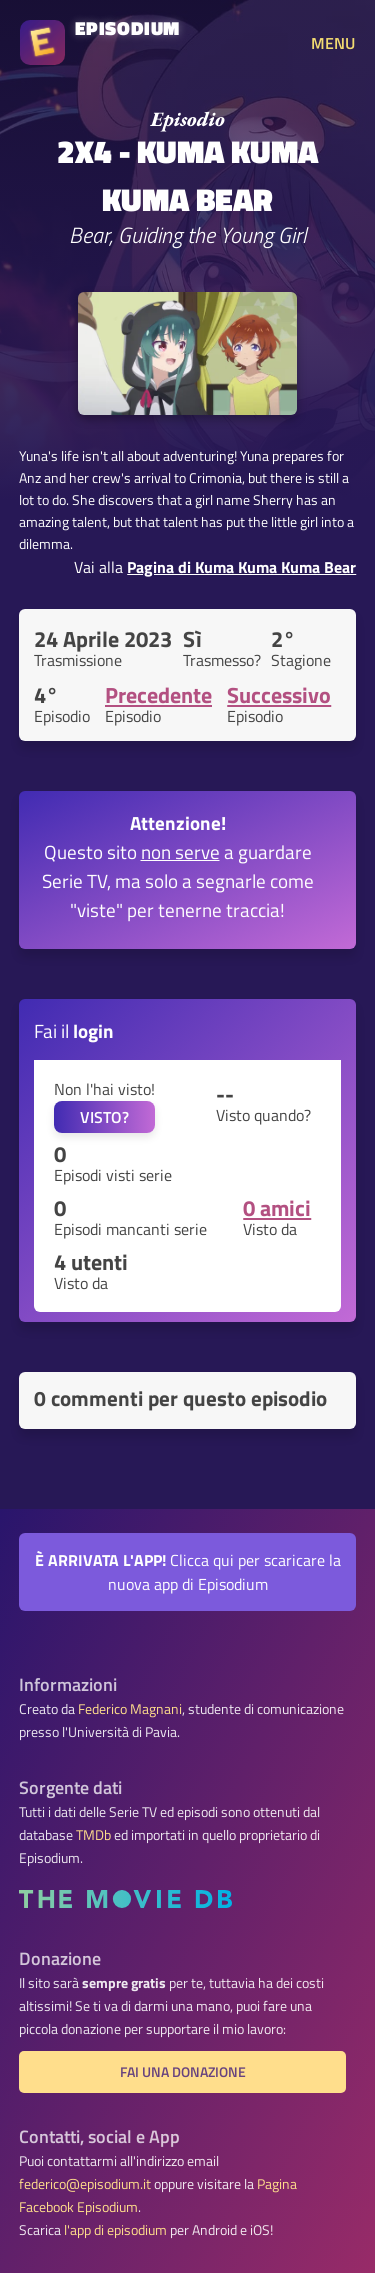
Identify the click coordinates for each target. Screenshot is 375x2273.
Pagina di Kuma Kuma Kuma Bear (241, 567)
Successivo (279, 695)
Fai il (74, 1030)
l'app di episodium (115, 2230)
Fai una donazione (183, 2072)
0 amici (277, 1208)
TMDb (93, 1835)
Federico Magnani (130, 1709)
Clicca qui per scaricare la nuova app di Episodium (188, 1572)
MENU (333, 43)
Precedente (158, 695)
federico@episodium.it (85, 2184)
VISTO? (104, 1117)
